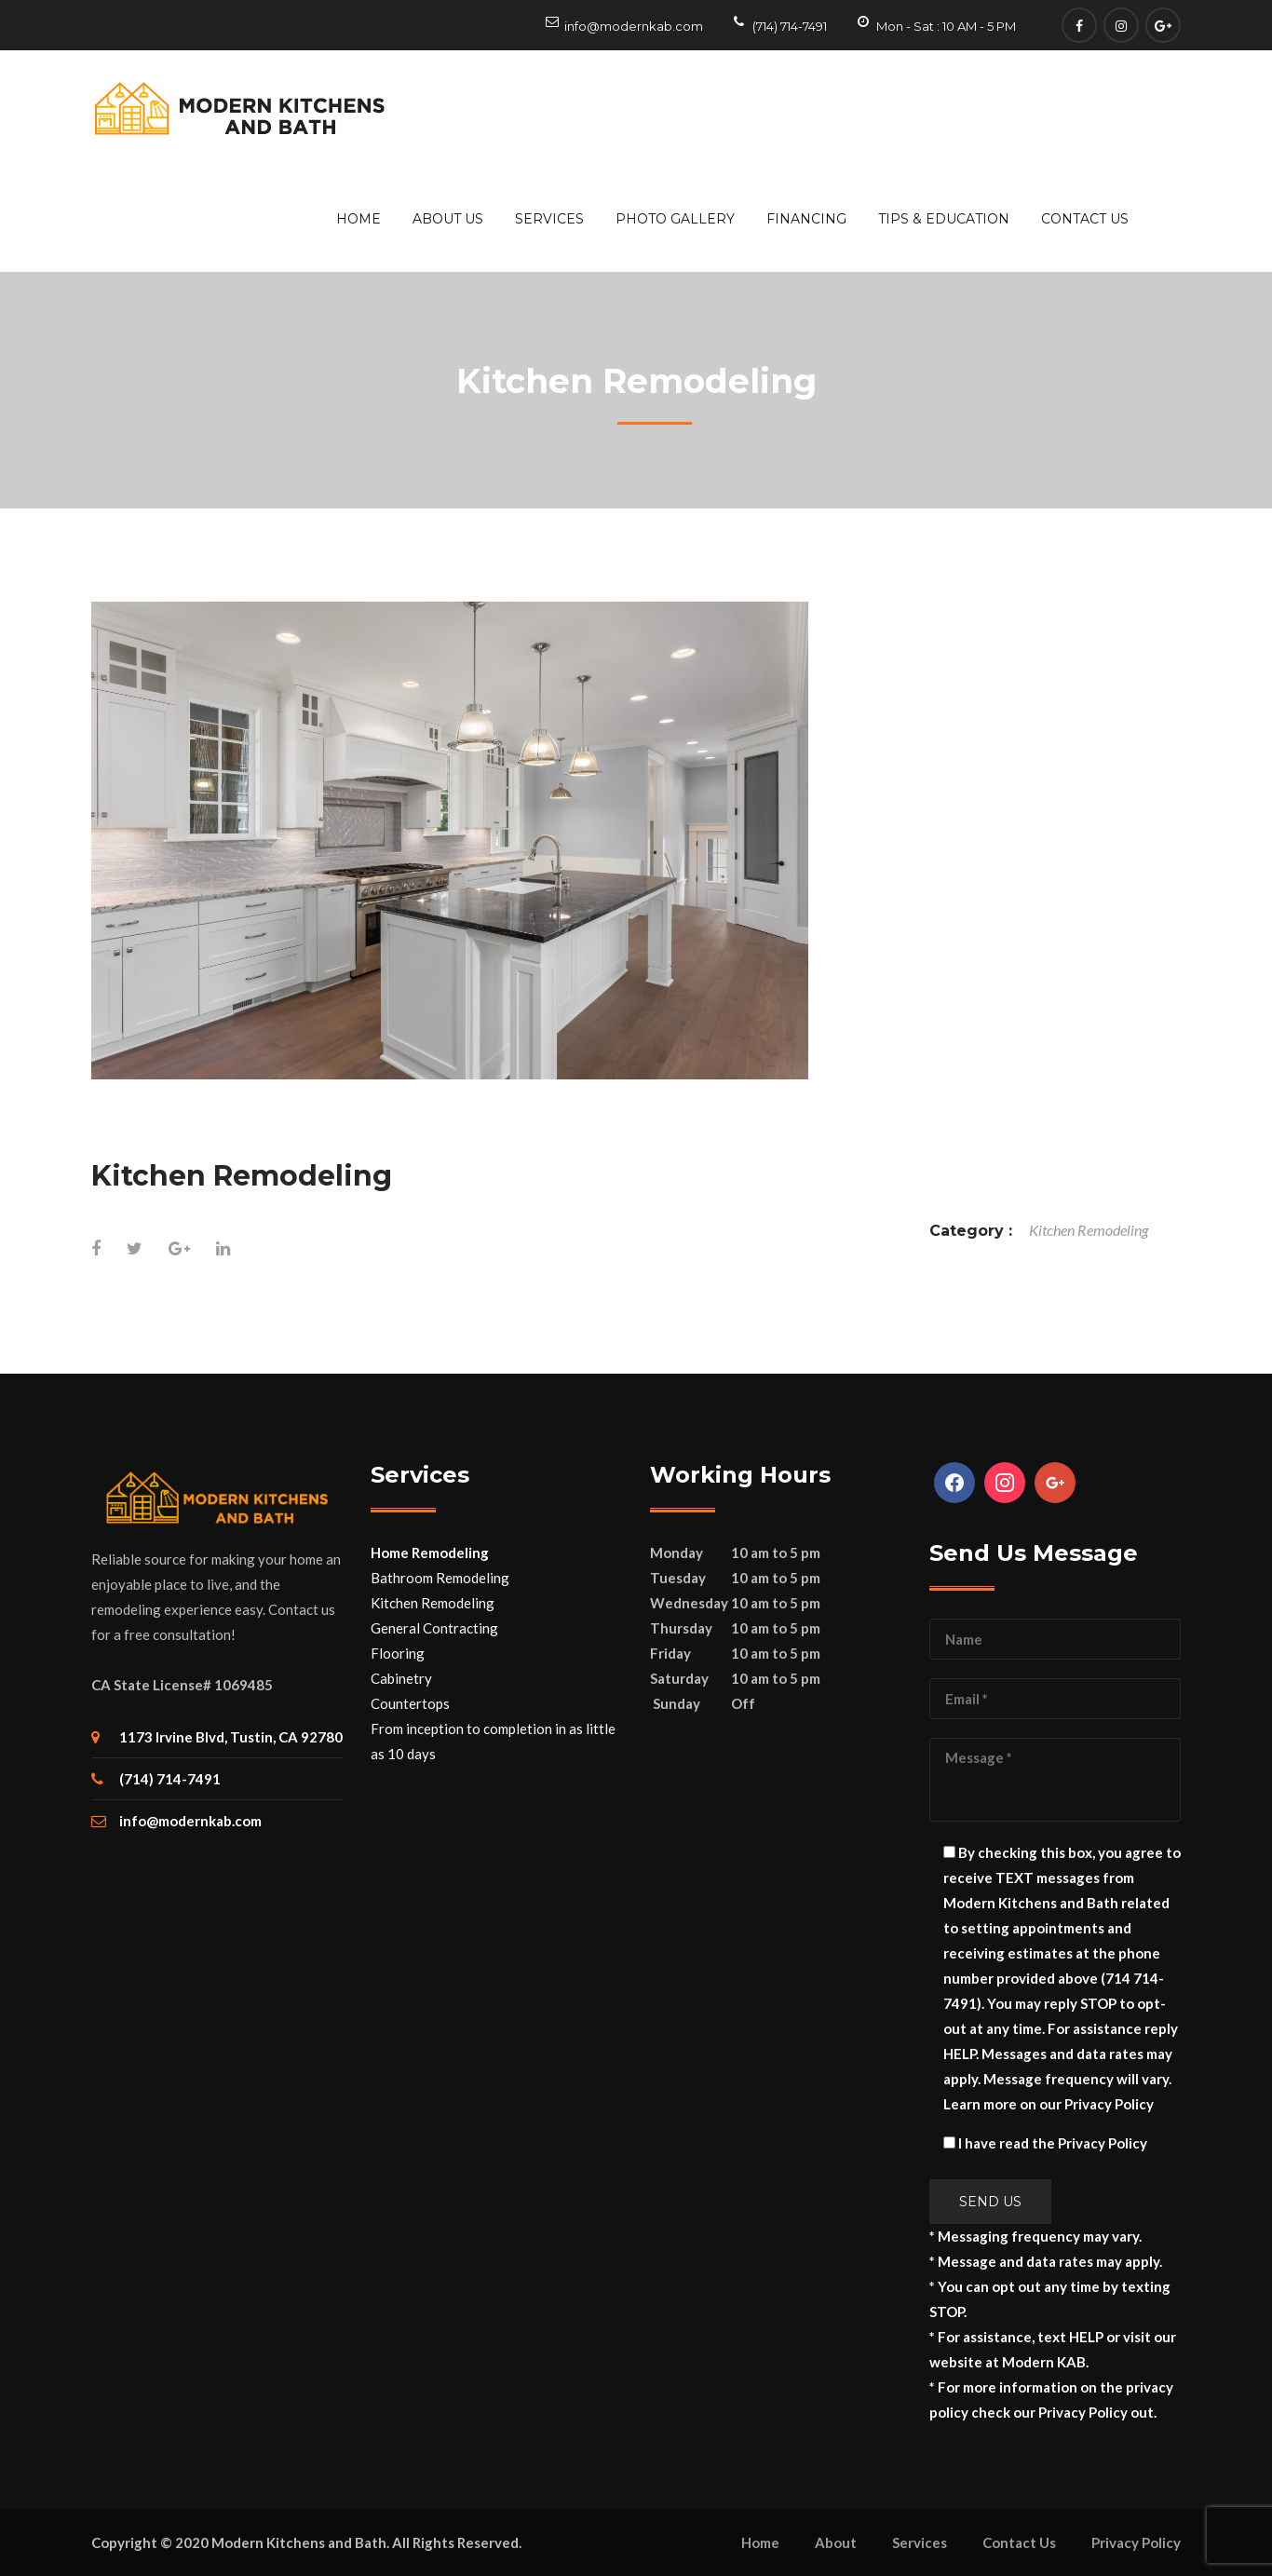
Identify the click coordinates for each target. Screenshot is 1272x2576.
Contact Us (1085, 218)
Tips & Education (943, 218)
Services (549, 218)
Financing (806, 218)
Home (358, 218)
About (836, 2542)
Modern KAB (1044, 2361)
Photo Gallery (675, 218)
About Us (448, 218)
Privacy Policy (1109, 2103)
